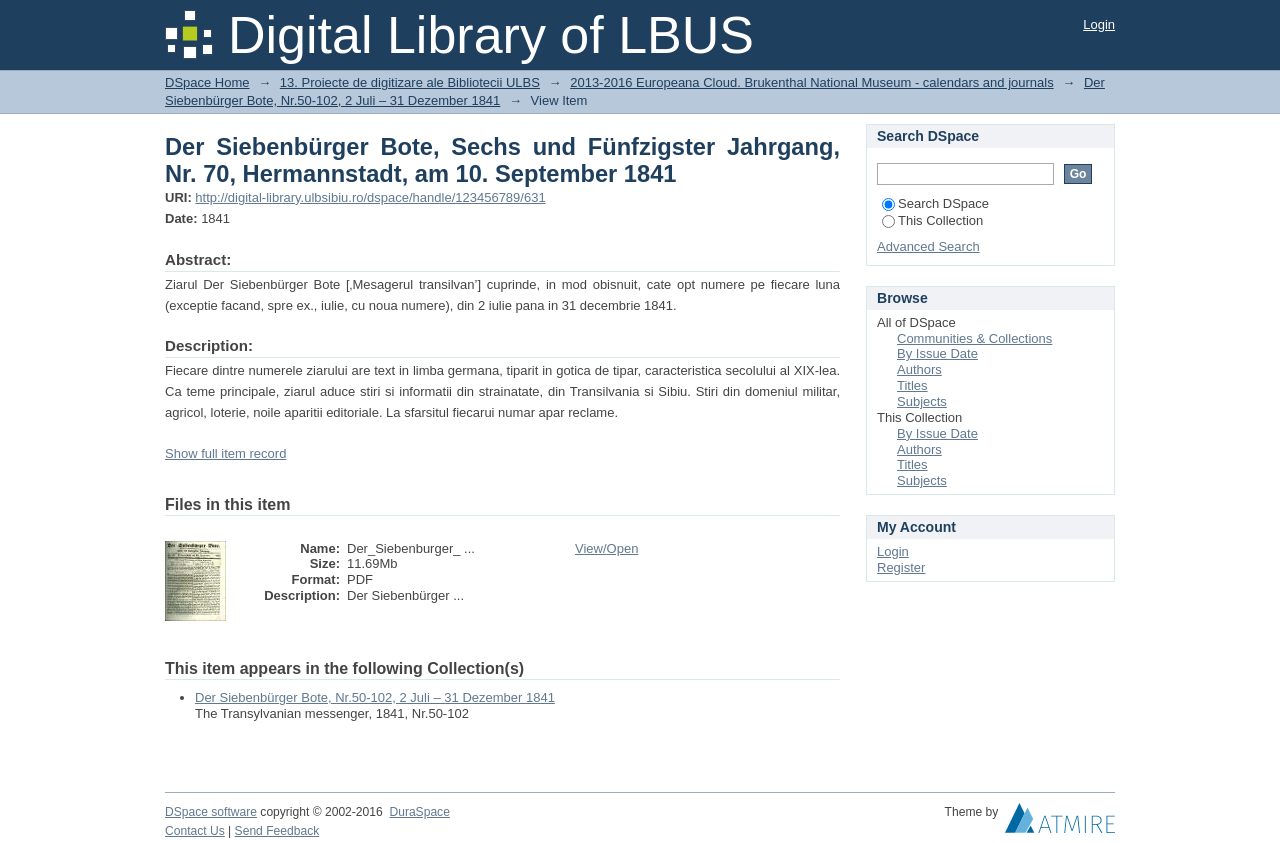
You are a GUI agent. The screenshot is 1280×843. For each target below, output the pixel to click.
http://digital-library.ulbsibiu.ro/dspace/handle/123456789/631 (370, 197)
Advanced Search (928, 246)
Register (901, 567)
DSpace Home (207, 82)
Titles (912, 385)
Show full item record (225, 453)
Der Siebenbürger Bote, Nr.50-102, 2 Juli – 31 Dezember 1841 (375, 697)
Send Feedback (277, 831)
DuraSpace (419, 812)
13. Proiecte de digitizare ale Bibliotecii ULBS (410, 82)
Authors (919, 369)
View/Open (606, 548)
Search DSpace (935, 203)
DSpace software (211, 812)
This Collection (932, 220)
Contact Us (195, 831)
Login (1099, 24)
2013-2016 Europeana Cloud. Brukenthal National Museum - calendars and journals (811, 82)
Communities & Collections (974, 338)
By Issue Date (937, 353)
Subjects (922, 401)
